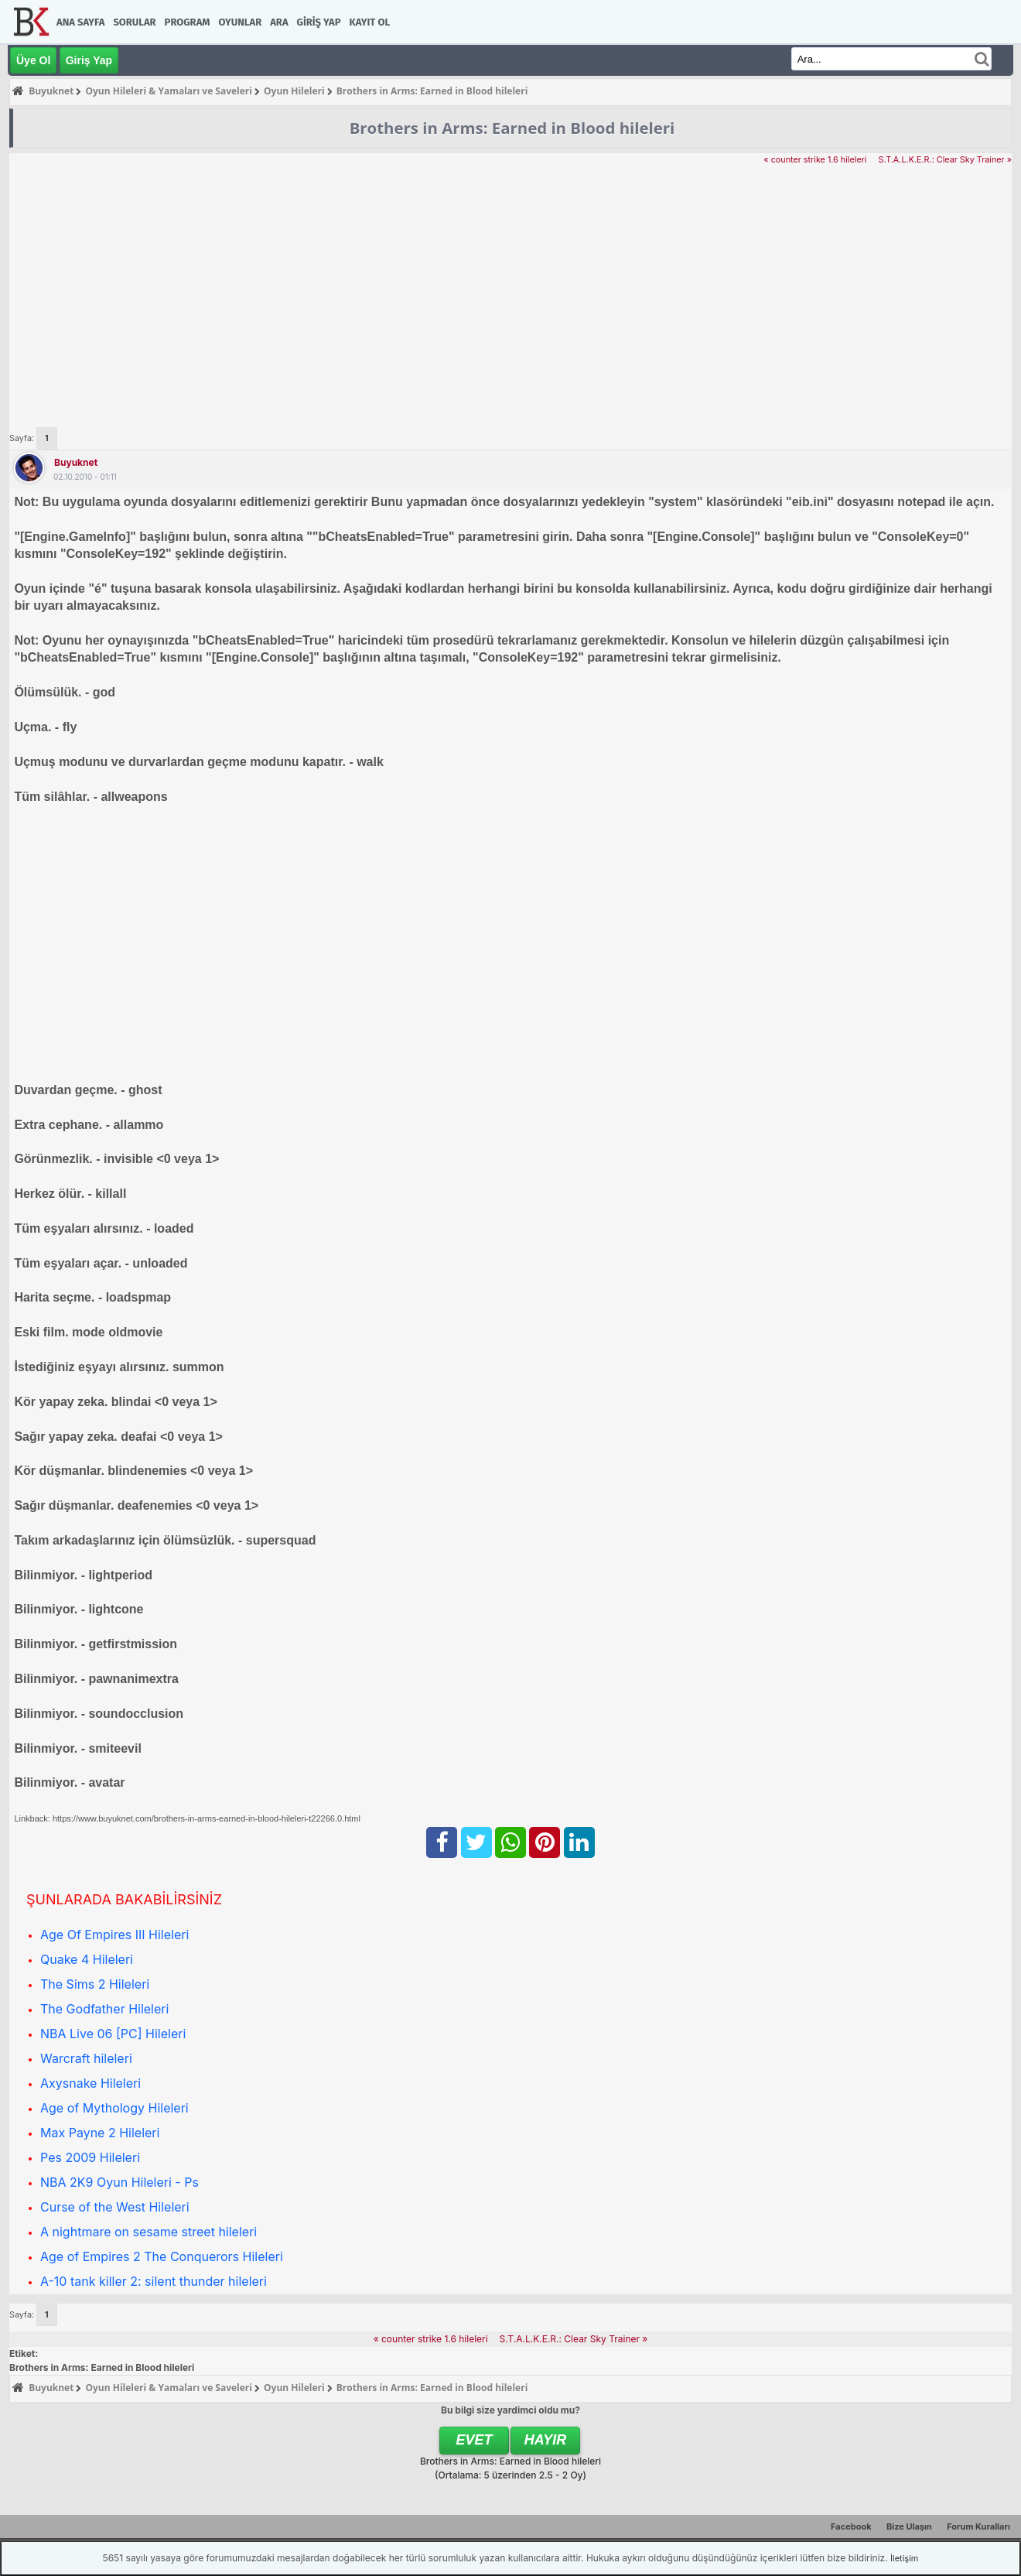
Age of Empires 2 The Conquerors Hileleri (161, 2256)
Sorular (134, 22)
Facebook (851, 2526)
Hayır (545, 2440)
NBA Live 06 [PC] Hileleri (113, 2033)
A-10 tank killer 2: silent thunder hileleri (153, 2281)
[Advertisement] (510, 283)
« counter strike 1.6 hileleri (814, 160)
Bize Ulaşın (909, 2526)
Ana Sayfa (80, 22)
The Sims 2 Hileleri (94, 1984)
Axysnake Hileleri (90, 2083)
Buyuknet (75, 462)
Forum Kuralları (978, 2526)
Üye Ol (33, 60)
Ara (279, 22)
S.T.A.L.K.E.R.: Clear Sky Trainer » (945, 160)
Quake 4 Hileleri (86, 1959)
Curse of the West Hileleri (115, 2207)
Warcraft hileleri (86, 2058)
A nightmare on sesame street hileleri (148, 2231)
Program (187, 22)
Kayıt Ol (370, 22)
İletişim (904, 2558)
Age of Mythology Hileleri (114, 2108)
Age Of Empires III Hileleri (114, 1934)
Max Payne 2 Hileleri (99, 2132)
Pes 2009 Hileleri (90, 2157)
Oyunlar (240, 22)
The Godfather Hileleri (104, 2009)
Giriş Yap (319, 22)
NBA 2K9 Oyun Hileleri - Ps (119, 2182)
